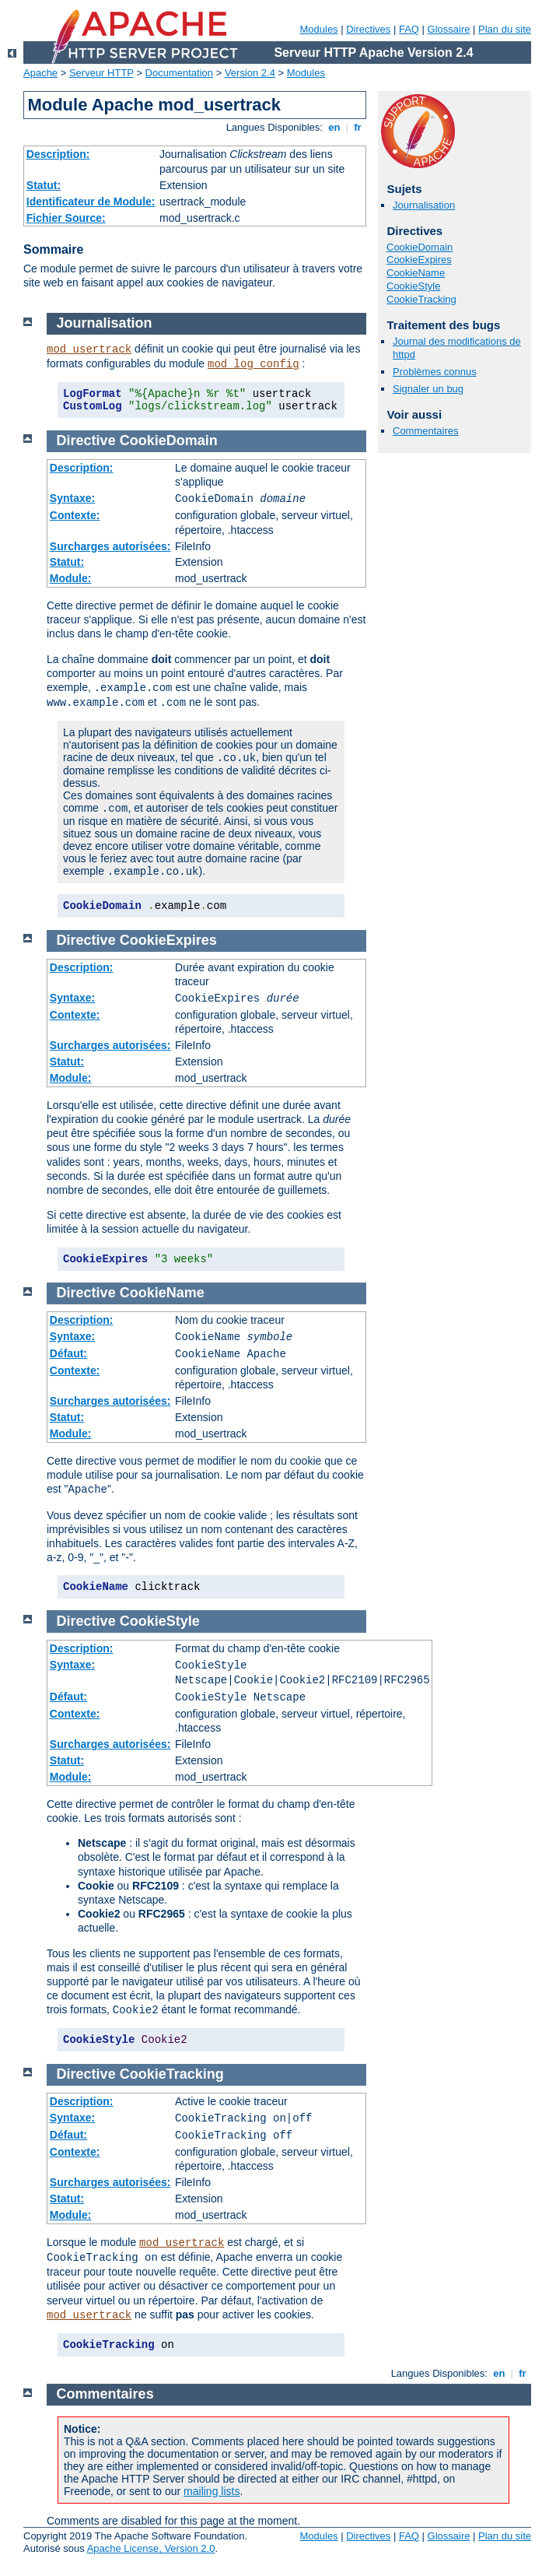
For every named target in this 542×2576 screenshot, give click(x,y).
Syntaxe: (72, 498)
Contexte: (75, 515)
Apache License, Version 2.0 (151, 2548)
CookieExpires (419, 259)
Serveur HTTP (101, 73)
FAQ (409, 29)
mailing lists (212, 2491)
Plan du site (504, 29)
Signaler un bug (428, 389)
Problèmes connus (435, 371)
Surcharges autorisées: (110, 546)
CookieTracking (421, 299)
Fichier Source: (66, 218)
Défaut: (68, 1353)
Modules (318, 29)
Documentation (179, 73)
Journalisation (424, 205)
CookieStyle (413, 286)
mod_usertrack (89, 349)
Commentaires (426, 431)
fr (358, 127)
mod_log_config (253, 364)
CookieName (415, 273)
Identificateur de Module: (91, 201)
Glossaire (449, 29)
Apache (40, 73)
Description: (58, 154)
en (334, 127)
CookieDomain (419, 247)
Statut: (43, 185)
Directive (86, 440)
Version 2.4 (250, 73)
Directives (368, 29)
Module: (71, 578)
